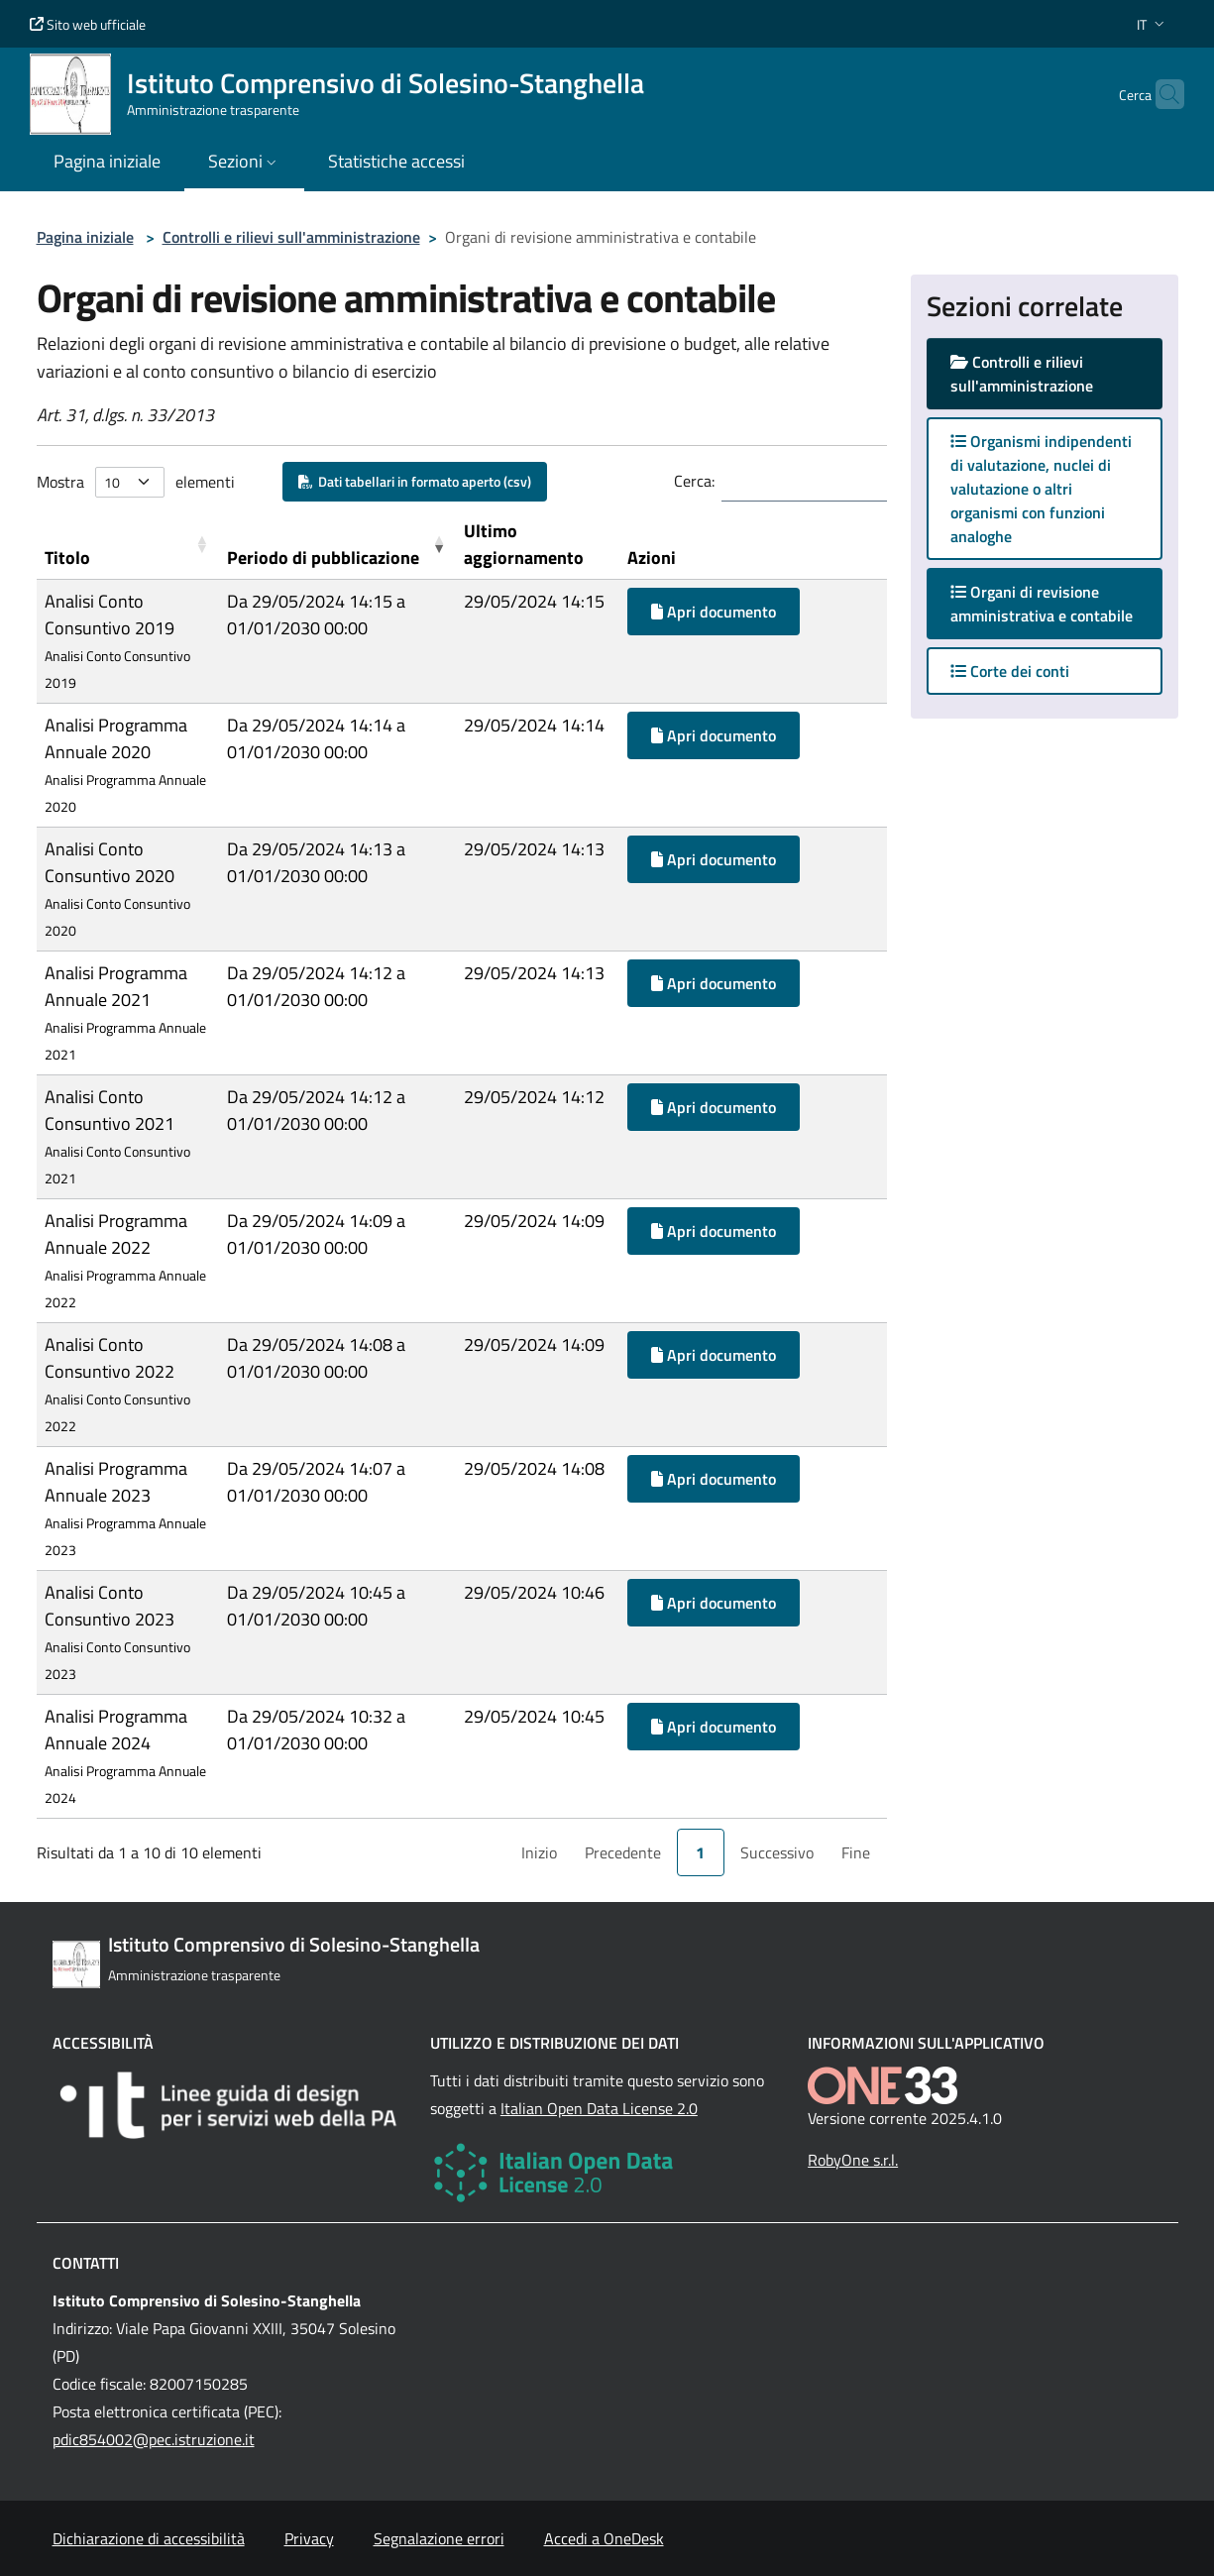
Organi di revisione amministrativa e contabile (1056, 603)
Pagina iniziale (85, 237)
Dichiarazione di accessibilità (149, 2538)
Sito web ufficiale (88, 24)
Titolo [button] (67, 557)
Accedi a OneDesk (604, 2538)
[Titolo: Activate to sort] (128, 544)
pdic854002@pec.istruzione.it (154, 2439)
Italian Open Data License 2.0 (599, 2108)
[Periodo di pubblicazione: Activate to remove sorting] (337, 544)
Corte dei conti (1009, 671)
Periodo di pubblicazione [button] (323, 557)
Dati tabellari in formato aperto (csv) (414, 481)
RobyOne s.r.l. (853, 2160)
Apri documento (713, 611)
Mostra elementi (136, 482)
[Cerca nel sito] (1160, 94)
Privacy (309, 2538)
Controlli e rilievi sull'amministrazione (291, 237)
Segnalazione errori (439, 2538)
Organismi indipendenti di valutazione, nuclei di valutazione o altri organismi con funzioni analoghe (1041, 488)
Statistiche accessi (396, 161)
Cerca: (694, 481)
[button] (1152, 24)
